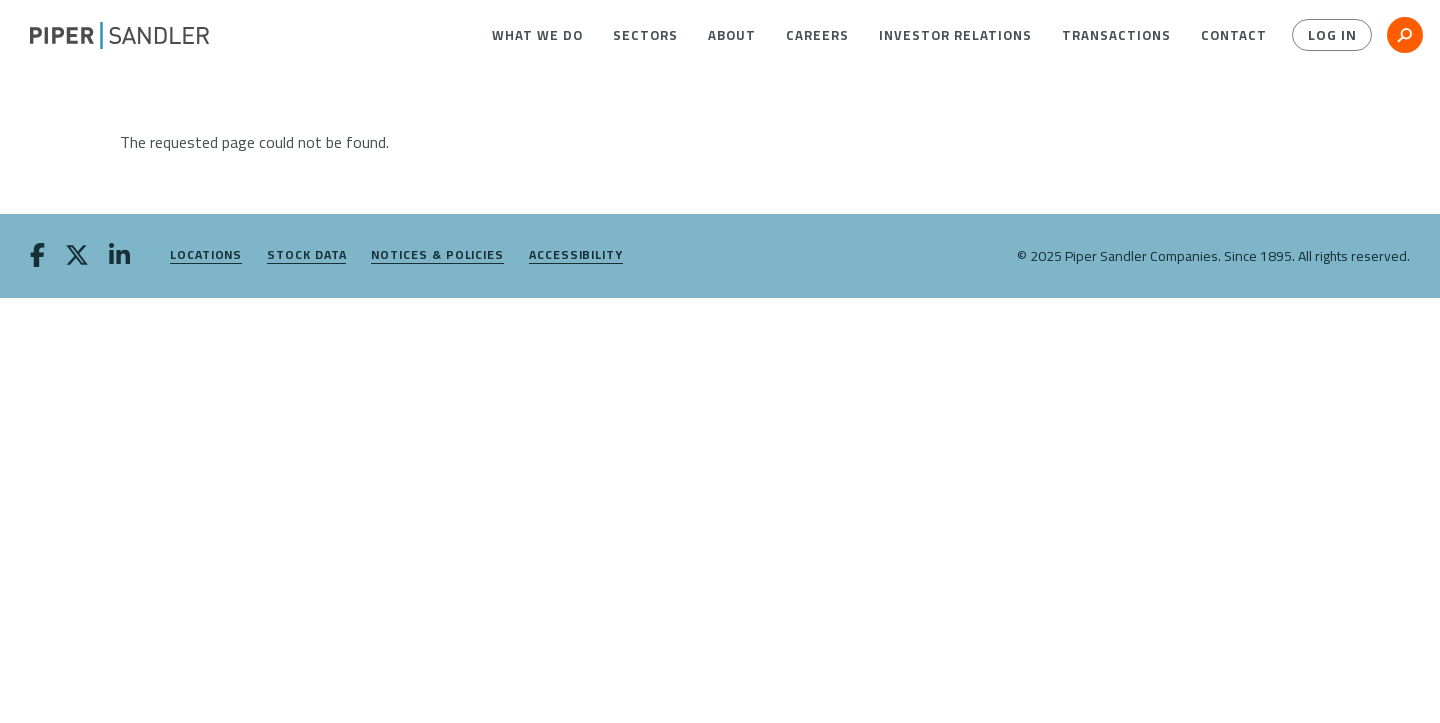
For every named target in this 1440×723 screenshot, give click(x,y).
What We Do (537, 35)
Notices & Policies (437, 255)
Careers (817, 35)
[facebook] (37, 257)
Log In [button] (1332, 35)
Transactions (1116, 35)
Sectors (645, 35)
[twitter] (77, 257)
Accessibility (576, 255)
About (732, 35)
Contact (1234, 35)
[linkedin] (119, 257)
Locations (206, 255)
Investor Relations (955, 35)
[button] (537, 35)
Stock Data (306, 255)
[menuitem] (537, 35)
